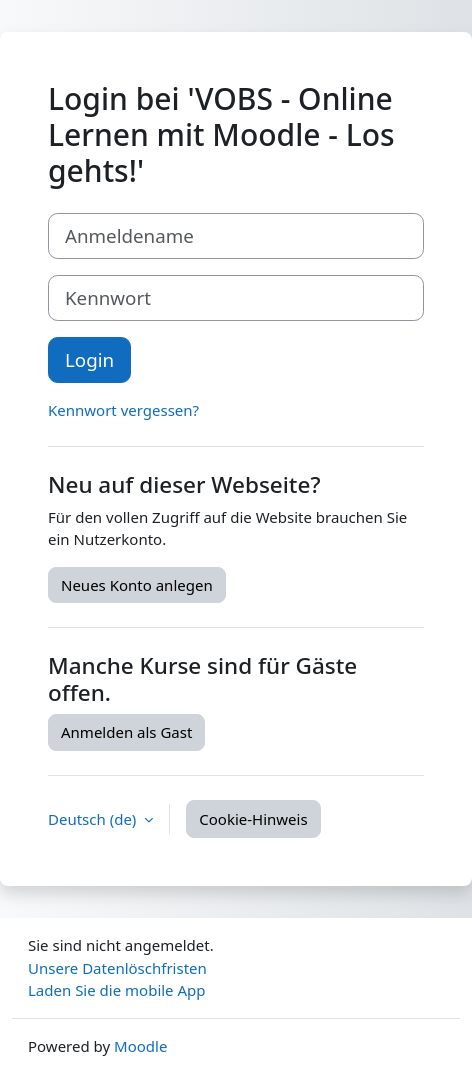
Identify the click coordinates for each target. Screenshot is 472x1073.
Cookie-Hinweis (253, 819)
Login (89, 359)
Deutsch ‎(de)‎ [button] (94, 819)
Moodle (140, 1046)
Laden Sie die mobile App (117, 990)
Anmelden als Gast (126, 732)
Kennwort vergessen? (123, 410)
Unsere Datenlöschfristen (117, 968)
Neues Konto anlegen (137, 585)
